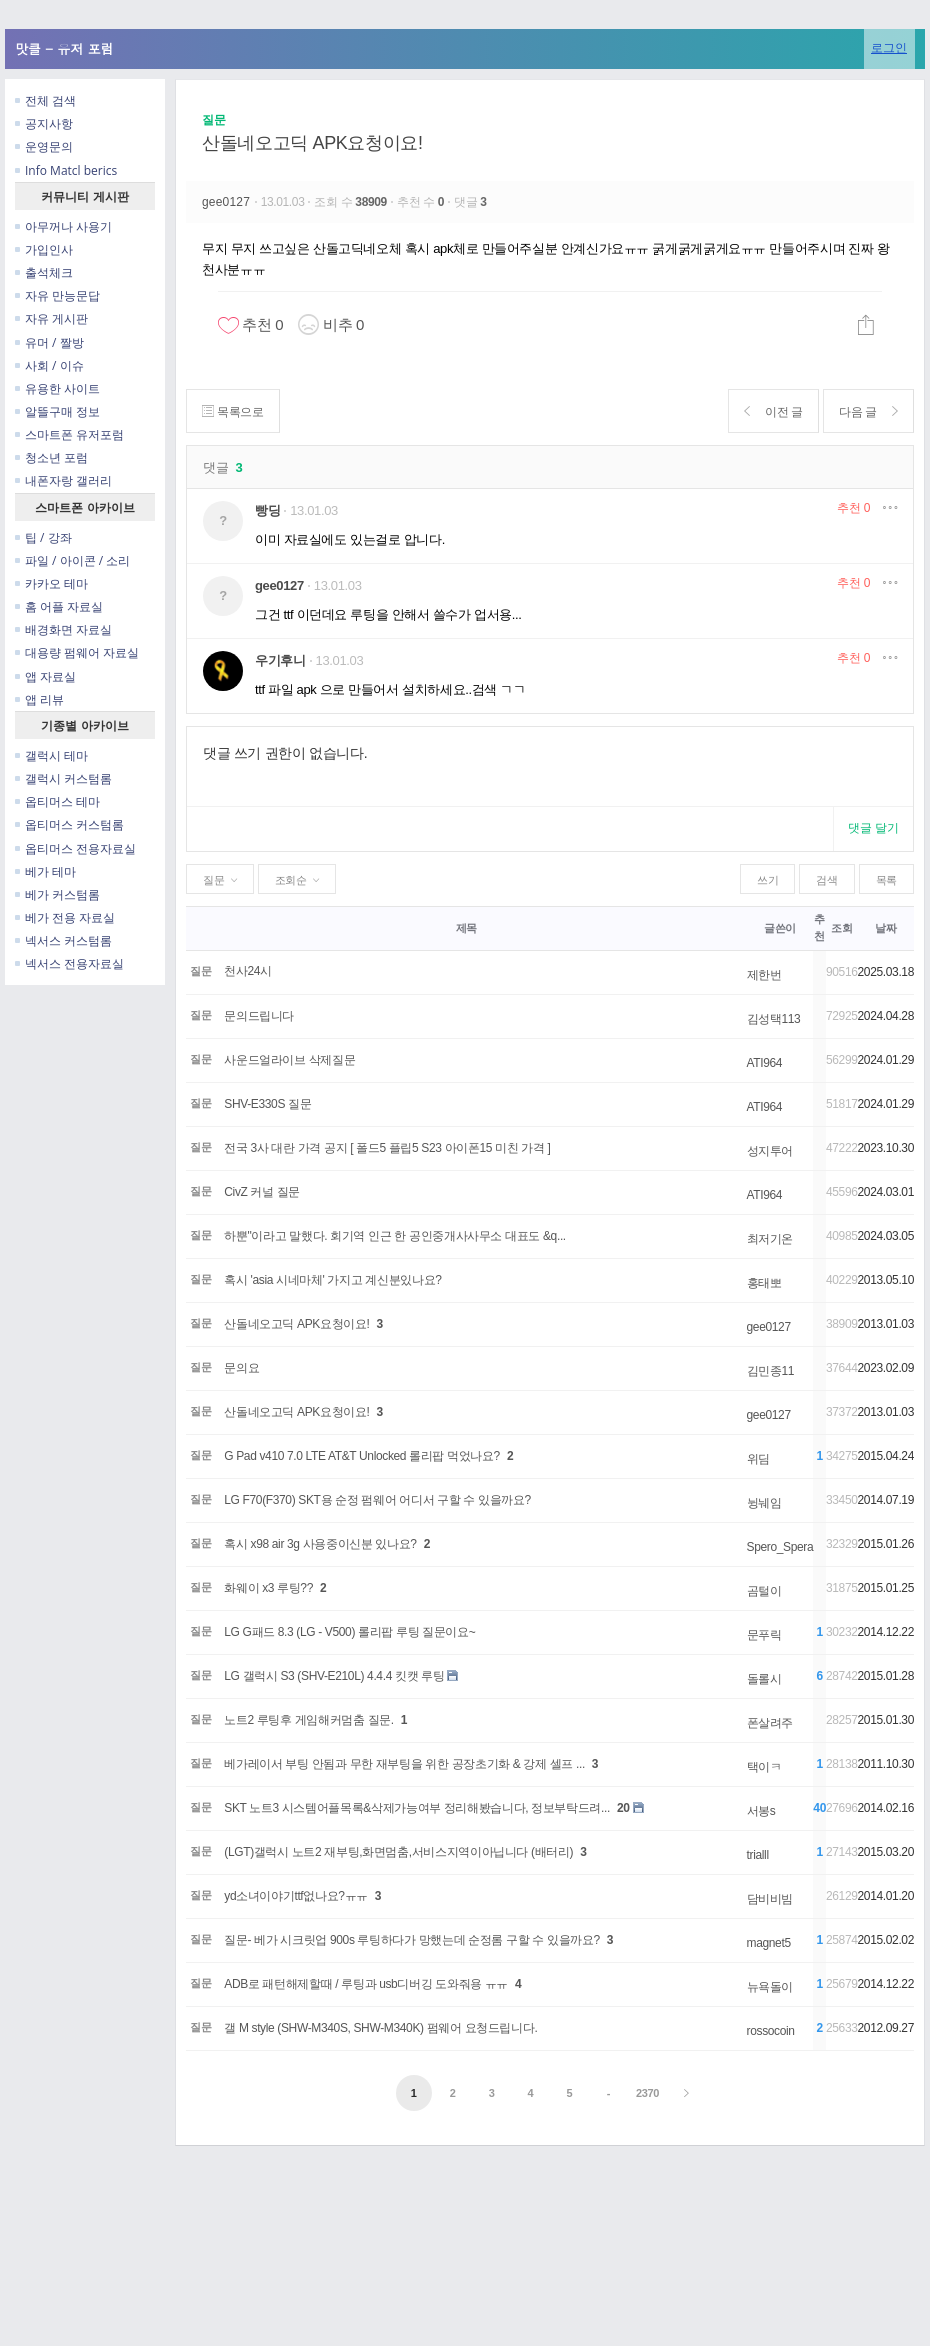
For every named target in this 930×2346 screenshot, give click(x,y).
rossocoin (771, 2031)
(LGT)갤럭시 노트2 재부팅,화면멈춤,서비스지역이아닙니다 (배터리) (398, 1852)
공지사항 (44, 123)
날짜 (885, 928)
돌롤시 (764, 1679)
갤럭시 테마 (51, 755)
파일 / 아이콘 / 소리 (72, 560)
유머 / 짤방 (49, 342)
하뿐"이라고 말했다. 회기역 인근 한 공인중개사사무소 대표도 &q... (395, 1236)
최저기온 (770, 1239)
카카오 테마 (51, 583)
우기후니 (280, 660)
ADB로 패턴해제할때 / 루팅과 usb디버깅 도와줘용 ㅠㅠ (366, 1984)
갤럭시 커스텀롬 (63, 778)
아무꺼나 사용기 (63, 226)
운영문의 (44, 146)
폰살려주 (770, 1723)
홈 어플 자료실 (59, 606)
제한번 (764, 975)
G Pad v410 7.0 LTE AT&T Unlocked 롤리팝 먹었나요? (362, 1456)
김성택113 (774, 1019)
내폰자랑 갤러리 (63, 480)
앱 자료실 (45, 676)
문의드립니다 (259, 1016)
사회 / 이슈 (49, 365)
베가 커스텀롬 (57, 894)
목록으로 (233, 411)
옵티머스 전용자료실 (75, 848)
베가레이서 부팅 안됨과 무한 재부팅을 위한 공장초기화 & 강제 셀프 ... (404, 1764)
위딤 (758, 1459)
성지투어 (770, 1151)
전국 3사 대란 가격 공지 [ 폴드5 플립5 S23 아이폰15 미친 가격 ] (387, 1148)
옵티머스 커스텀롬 (69, 824)
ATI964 (765, 1063)
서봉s (761, 1811)
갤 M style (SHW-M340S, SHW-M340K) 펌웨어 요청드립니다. (380, 2028)
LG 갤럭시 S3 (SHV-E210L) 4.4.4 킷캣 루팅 (334, 1676)
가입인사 (44, 249)
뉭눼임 (764, 1503)
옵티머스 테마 (57, 801)
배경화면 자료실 (63, 629)
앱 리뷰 (39, 699)
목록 (886, 880)
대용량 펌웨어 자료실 (77, 652)
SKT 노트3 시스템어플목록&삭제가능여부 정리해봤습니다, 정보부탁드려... (417, 1808)
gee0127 (228, 202)
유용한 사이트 (57, 388)
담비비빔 (770, 1899)
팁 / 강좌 (43, 537)
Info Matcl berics (66, 170)
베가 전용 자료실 (65, 917)
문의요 (241, 1368)
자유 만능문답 (57, 295)
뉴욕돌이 (770, 1987)
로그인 (889, 47)
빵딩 (267, 510)
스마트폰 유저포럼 (69, 434)
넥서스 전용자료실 (69, 963)
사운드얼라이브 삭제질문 (289, 1060)
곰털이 (764, 1591)
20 (623, 1808)
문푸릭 (764, 1635)
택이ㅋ (764, 1767)
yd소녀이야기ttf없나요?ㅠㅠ (296, 1896)
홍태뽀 (764, 1283)
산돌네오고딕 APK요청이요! (312, 143)
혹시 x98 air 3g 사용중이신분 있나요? (320, 1544)
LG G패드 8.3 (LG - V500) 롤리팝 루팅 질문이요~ (349, 1632)
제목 (466, 928)
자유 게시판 (51, 318)
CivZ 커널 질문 (262, 1192)
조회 (841, 928)
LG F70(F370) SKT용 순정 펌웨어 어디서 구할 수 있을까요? (377, 1500)
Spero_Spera (780, 1547)
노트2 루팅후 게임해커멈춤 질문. (309, 1720)
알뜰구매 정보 (57, 411)
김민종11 (771, 1371)
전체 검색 (45, 100)
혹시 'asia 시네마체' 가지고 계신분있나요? (332, 1280)
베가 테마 (45, 871)
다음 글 (867, 411)
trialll (758, 1855)
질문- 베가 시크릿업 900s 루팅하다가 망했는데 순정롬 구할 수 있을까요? (412, 1940)
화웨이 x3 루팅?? (268, 1588)
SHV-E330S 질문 (267, 1104)
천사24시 (248, 971)
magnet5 (769, 1943)
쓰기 (767, 880)
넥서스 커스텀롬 (63, 940)
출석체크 (44, 272)
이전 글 (771, 411)
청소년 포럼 (51, 457)
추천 (853, 508)
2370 (647, 2093)
